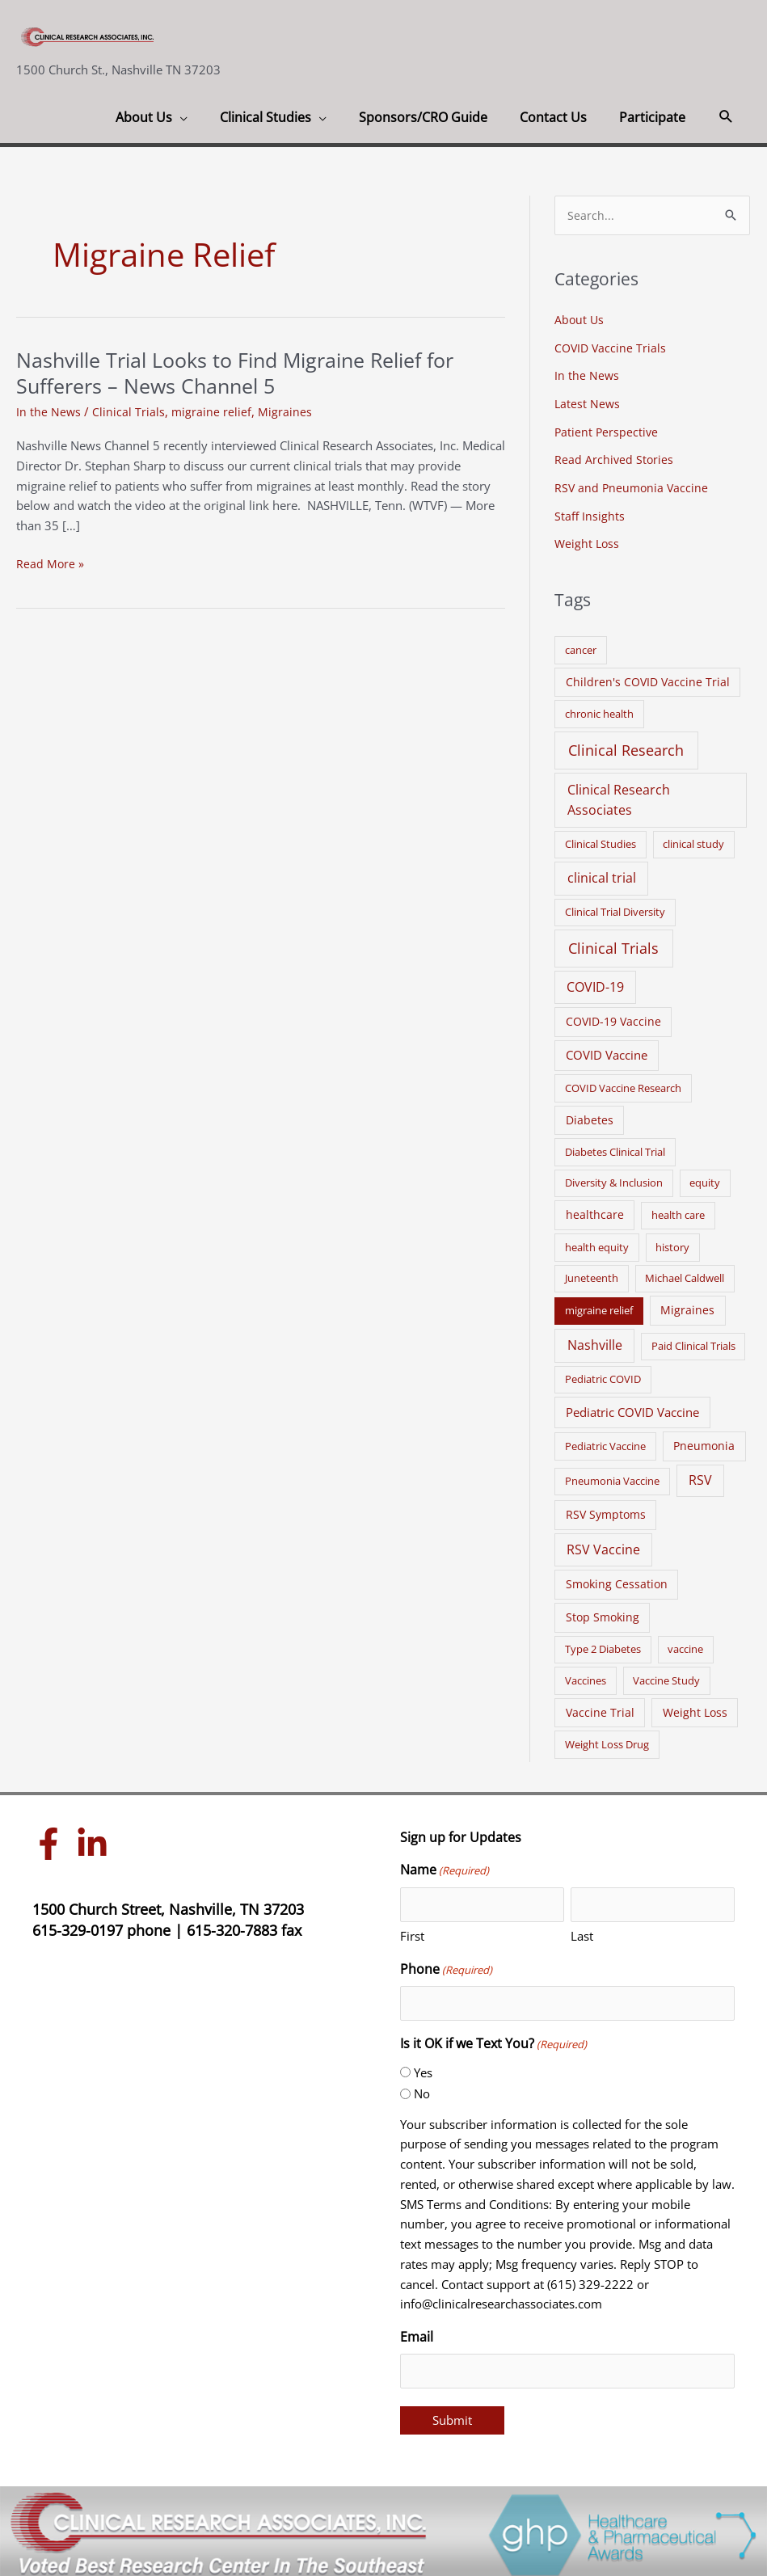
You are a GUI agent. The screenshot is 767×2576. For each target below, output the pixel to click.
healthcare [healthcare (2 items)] (595, 1208)
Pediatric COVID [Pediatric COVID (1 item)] (603, 1373)
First (412, 1930)
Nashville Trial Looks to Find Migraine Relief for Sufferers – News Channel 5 (248, 372)
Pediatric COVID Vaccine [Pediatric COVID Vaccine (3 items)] (632, 1406)
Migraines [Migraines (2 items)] (687, 1304)
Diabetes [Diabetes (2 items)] (589, 1113)
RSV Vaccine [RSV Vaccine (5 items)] (603, 1544)
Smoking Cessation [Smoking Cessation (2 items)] (617, 1578)
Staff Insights (590, 511)
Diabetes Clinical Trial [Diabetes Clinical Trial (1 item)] (615, 1146)
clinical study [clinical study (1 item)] (693, 838)
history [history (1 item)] (672, 1241)
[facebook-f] (52, 1838)
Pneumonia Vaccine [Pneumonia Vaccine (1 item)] (612, 1475)
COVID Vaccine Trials (611, 347)
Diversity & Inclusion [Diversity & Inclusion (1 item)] (614, 1177)
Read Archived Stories (614, 457)
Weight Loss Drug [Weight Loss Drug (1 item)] (607, 1738)
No (422, 2088)
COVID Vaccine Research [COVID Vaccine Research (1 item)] (623, 1081)
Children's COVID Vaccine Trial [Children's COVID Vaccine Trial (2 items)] (648, 675)
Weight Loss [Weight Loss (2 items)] (695, 1706)
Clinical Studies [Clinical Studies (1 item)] (600, 838)
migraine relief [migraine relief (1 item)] (599, 1304)
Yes (423, 2066)
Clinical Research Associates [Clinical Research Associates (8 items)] (618, 793)
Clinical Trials (129, 411)
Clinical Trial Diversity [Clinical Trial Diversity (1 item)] (615, 906)
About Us (579, 320)
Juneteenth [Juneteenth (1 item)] (591, 1272)
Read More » (50, 564)
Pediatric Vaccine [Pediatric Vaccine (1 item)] (605, 1439)
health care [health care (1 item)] (678, 1209)
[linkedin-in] (96, 1838)
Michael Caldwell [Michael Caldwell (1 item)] (684, 1272)
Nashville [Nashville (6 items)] (594, 1339)
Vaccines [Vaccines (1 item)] (585, 1674)
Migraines (286, 411)
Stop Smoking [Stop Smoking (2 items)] (602, 1610)
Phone (446, 1964)
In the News (49, 411)
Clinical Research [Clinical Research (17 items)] (626, 744)
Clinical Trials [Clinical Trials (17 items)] (613, 942)
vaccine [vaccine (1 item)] (685, 1643)
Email (416, 2331)
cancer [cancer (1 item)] (580, 643)
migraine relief (212, 411)
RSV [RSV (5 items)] (700, 1474)
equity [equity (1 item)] (704, 1177)
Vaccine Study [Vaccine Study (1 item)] (666, 1674)
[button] (726, 116)
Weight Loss (588, 538)
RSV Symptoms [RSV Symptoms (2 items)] (606, 1508)
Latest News (588, 402)
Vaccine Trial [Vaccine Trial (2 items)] (600, 1706)
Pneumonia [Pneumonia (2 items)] (704, 1439)
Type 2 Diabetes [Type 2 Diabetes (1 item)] (603, 1643)
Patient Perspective (607, 429)
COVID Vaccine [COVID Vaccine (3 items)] (606, 1049)
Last (582, 1930)
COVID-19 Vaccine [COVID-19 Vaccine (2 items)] (613, 1015)
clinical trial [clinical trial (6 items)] (601, 872)
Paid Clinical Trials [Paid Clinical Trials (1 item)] (693, 1340)
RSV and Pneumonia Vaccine (633, 484)
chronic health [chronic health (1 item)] (599, 708)
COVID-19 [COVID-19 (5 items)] (595, 981)
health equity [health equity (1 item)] (597, 1241)
